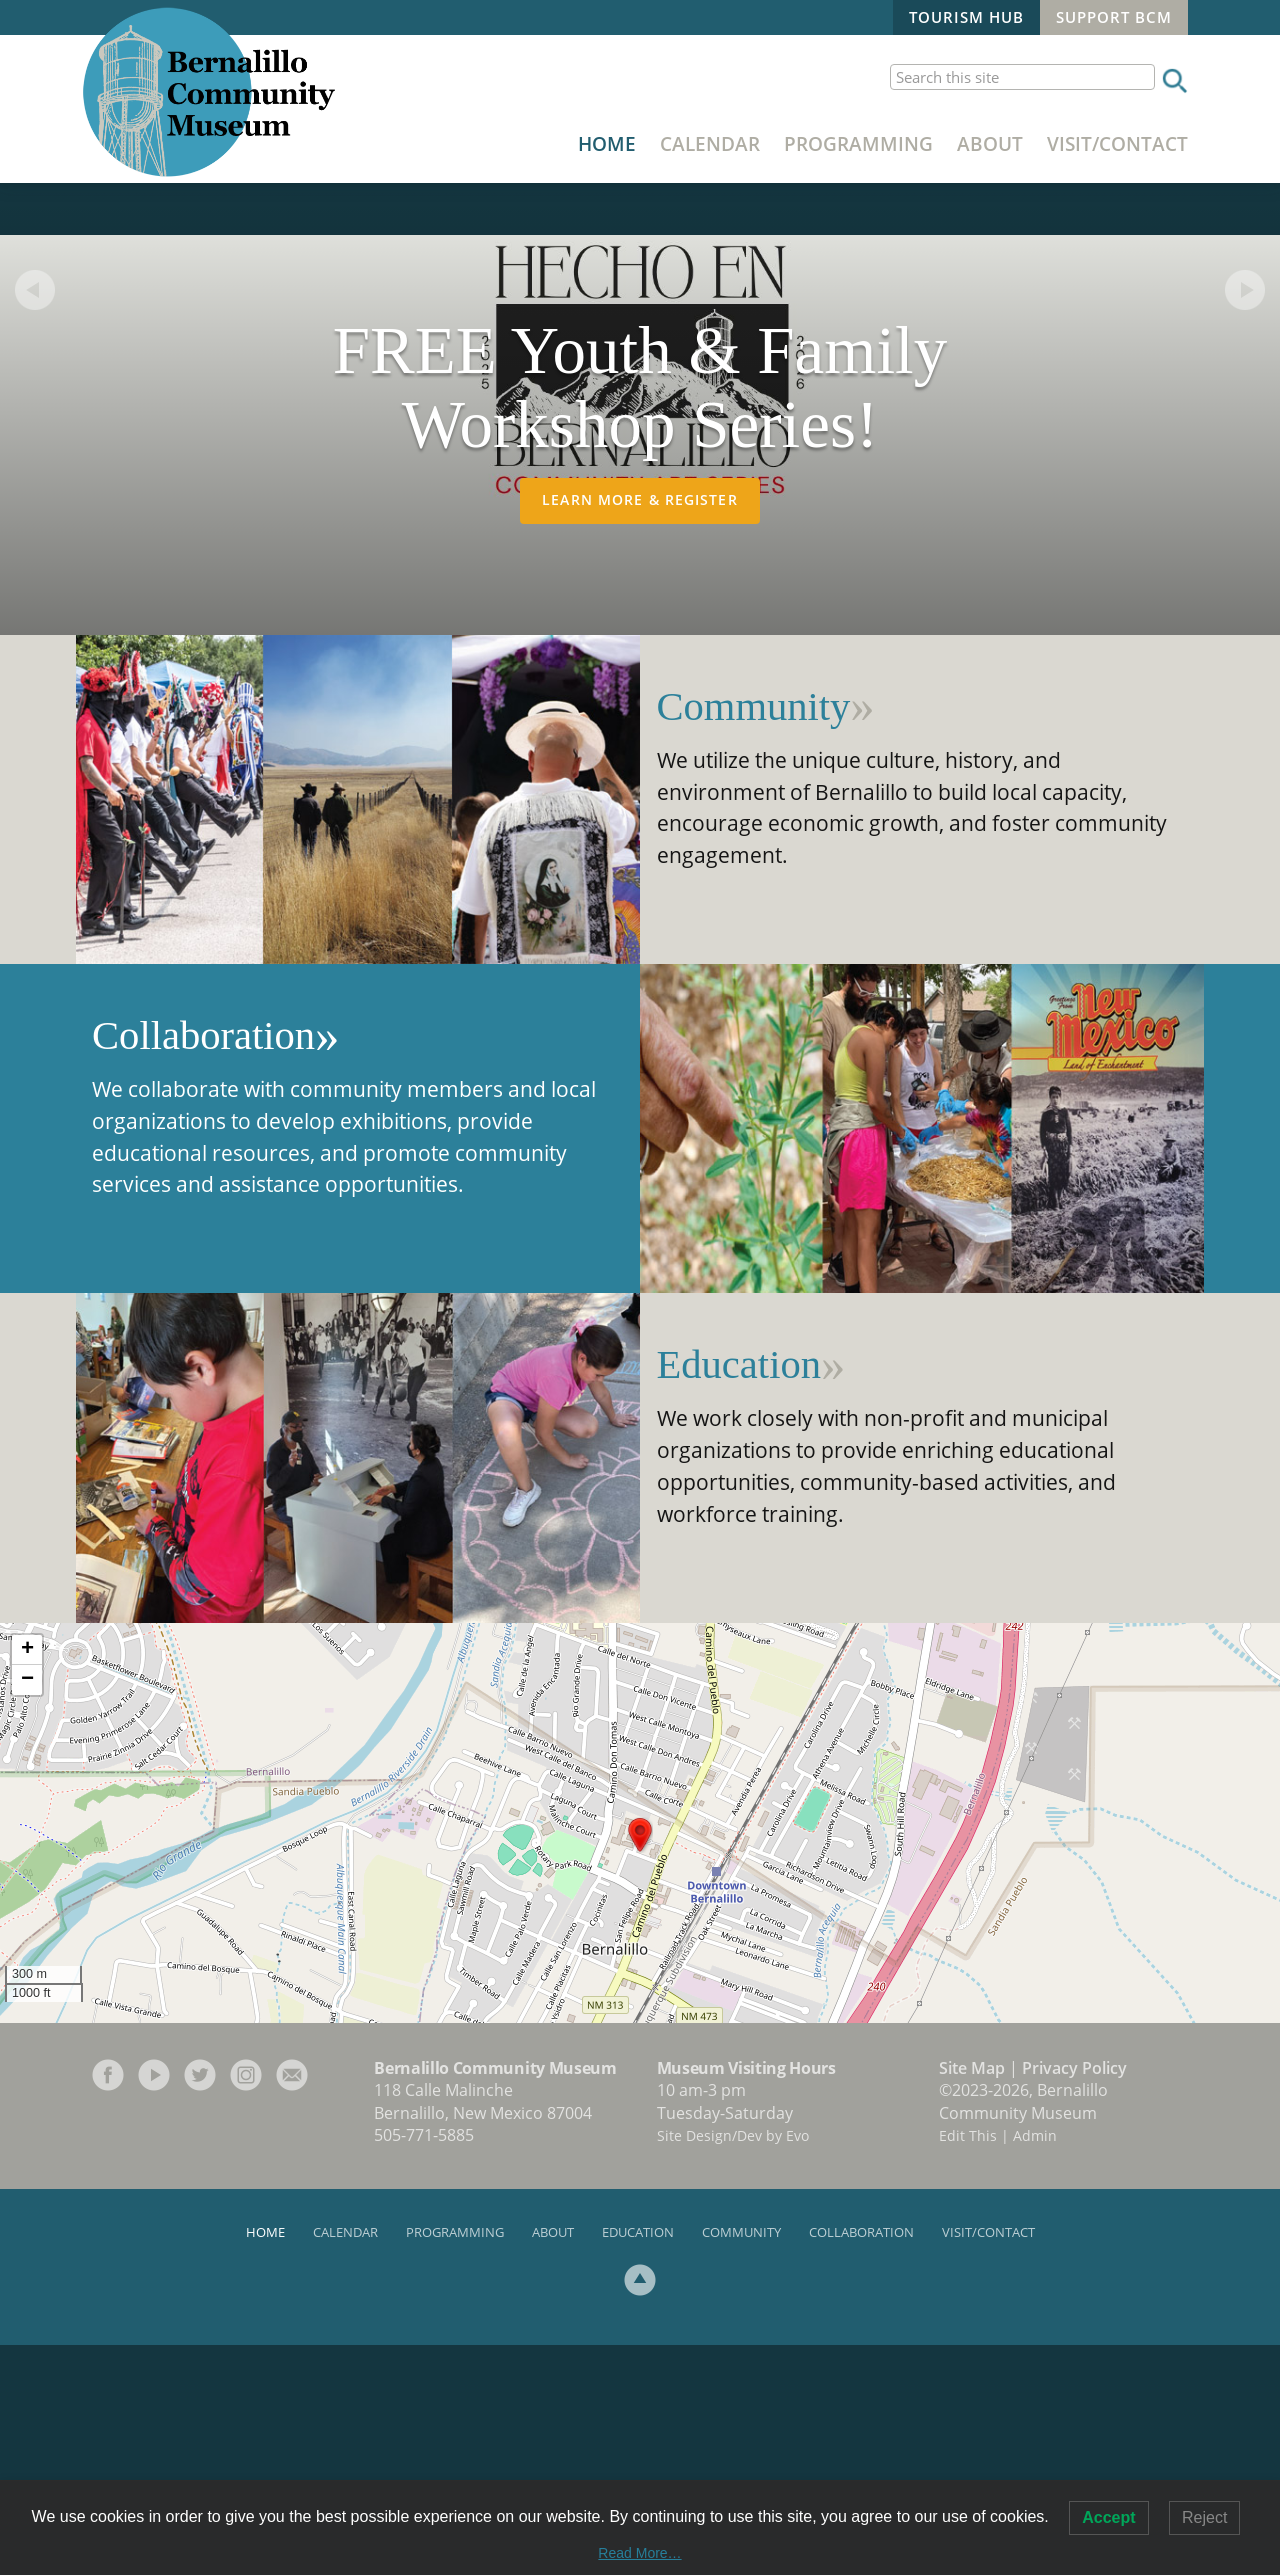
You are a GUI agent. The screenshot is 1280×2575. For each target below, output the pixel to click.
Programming (858, 143)
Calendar (710, 143)
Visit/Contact (1117, 143)
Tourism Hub (966, 17)
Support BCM (1114, 17)
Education (739, 1594)
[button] (640, 2065)
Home (607, 143)
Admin (1035, 2365)
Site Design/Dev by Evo (733, 2365)
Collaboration (203, 1265)
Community (754, 936)
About (990, 143)
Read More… (639, 2553)
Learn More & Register (640, 729)
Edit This (968, 2365)
